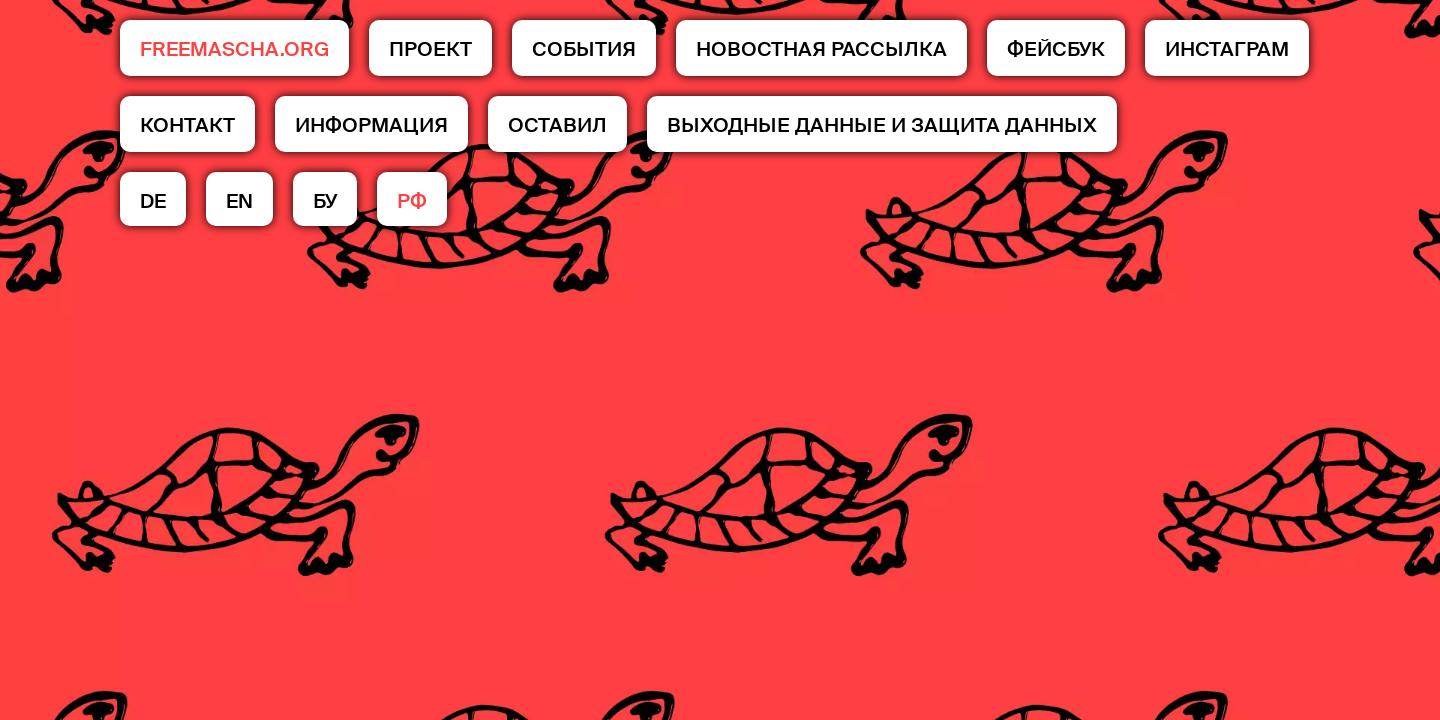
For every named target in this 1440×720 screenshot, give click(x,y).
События (584, 49)
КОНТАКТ (187, 125)
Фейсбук (1056, 49)
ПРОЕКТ (430, 49)
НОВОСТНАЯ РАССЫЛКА (821, 49)
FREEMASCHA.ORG (234, 49)
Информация (371, 125)
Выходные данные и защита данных (882, 125)
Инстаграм (1227, 49)
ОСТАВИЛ (557, 125)
